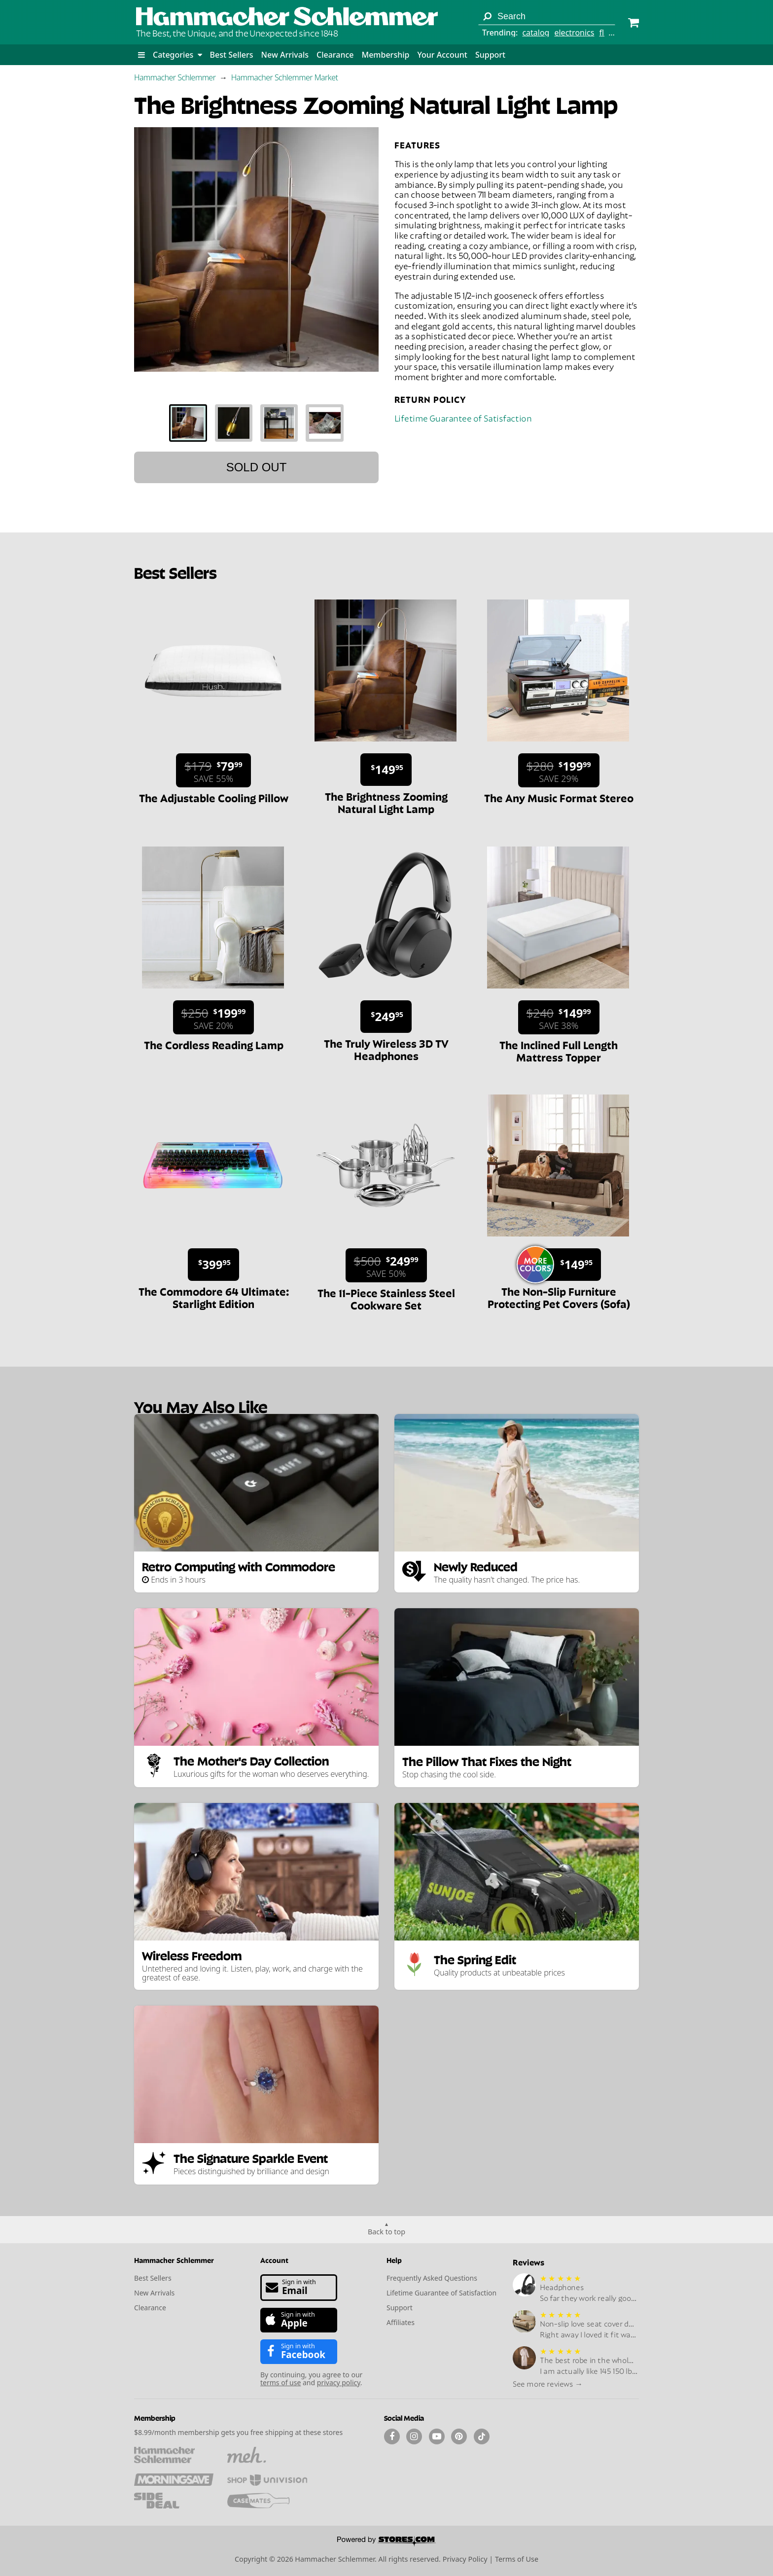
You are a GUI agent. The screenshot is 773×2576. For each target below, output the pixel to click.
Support (490, 54)
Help (394, 2259)
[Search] (487, 16)
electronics (574, 32)
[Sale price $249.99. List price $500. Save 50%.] (386, 1265)
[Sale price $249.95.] (386, 1016)
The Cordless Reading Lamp (213, 1044)
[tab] (188, 423)
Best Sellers (231, 54)
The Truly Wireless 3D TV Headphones (386, 1049)
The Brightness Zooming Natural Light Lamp (386, 802)
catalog (535, 32)
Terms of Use (516, 2559)
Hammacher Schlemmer (174, 77)
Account (274, 2259)
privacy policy (338, 2382)
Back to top (386, 2231)
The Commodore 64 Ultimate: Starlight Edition (214, 1297)
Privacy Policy (465, 2559)
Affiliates (400, 2322)
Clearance (335, 54)
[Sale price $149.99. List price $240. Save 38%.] (558, 1017)
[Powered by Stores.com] (386, 2542)
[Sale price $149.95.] (386, 769)
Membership (385, 54)
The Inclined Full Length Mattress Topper (558, 1050)
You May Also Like (200, 1406)
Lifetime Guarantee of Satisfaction (462, 417)
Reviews (528, 2262)
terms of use (280, 2382)
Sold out (256, 467)
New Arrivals (285, 54)
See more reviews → (548, 2383)
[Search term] (547, 16)
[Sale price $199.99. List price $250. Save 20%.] (213, 1017)
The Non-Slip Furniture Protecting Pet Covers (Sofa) (559, 1297)
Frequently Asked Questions (431, 2278)
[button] (141, 54)
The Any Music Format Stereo (558, 797)
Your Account (442, 54)
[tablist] (256, 423)
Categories (177, 54)
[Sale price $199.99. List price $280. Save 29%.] (558, 770)
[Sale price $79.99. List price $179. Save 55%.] (213, 770)
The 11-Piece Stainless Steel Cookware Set (386, 1298)
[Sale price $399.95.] (213, 1264)
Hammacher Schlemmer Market (284, 77)
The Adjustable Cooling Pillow (213, 797)
